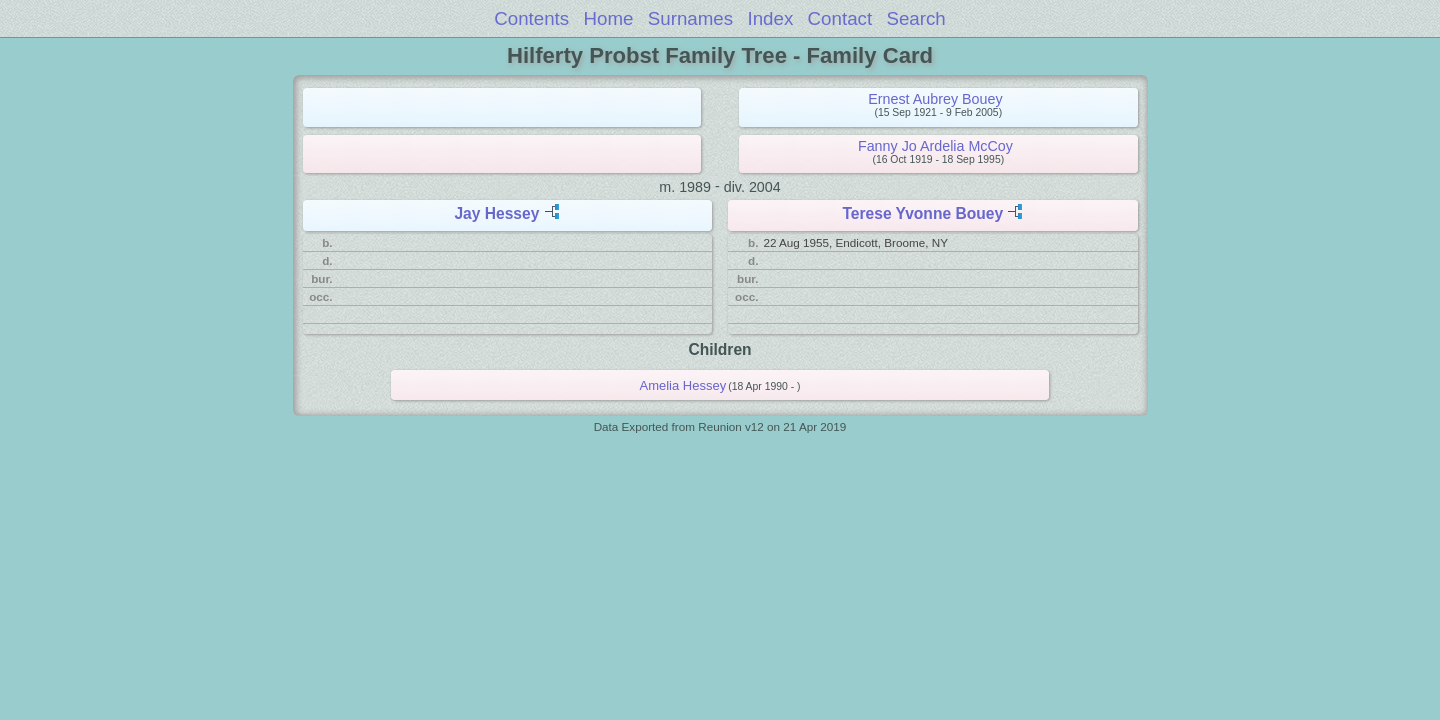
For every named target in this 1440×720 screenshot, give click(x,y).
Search (915, 18)
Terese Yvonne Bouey (922, 213)
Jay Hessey (496, 213)
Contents (531, 18)
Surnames (690, 18)
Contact (840, 18)
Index (770, 18)
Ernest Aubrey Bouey (935, 99)
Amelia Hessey (683, 385)
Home (609, 18)
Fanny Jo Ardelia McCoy (935, 146)
